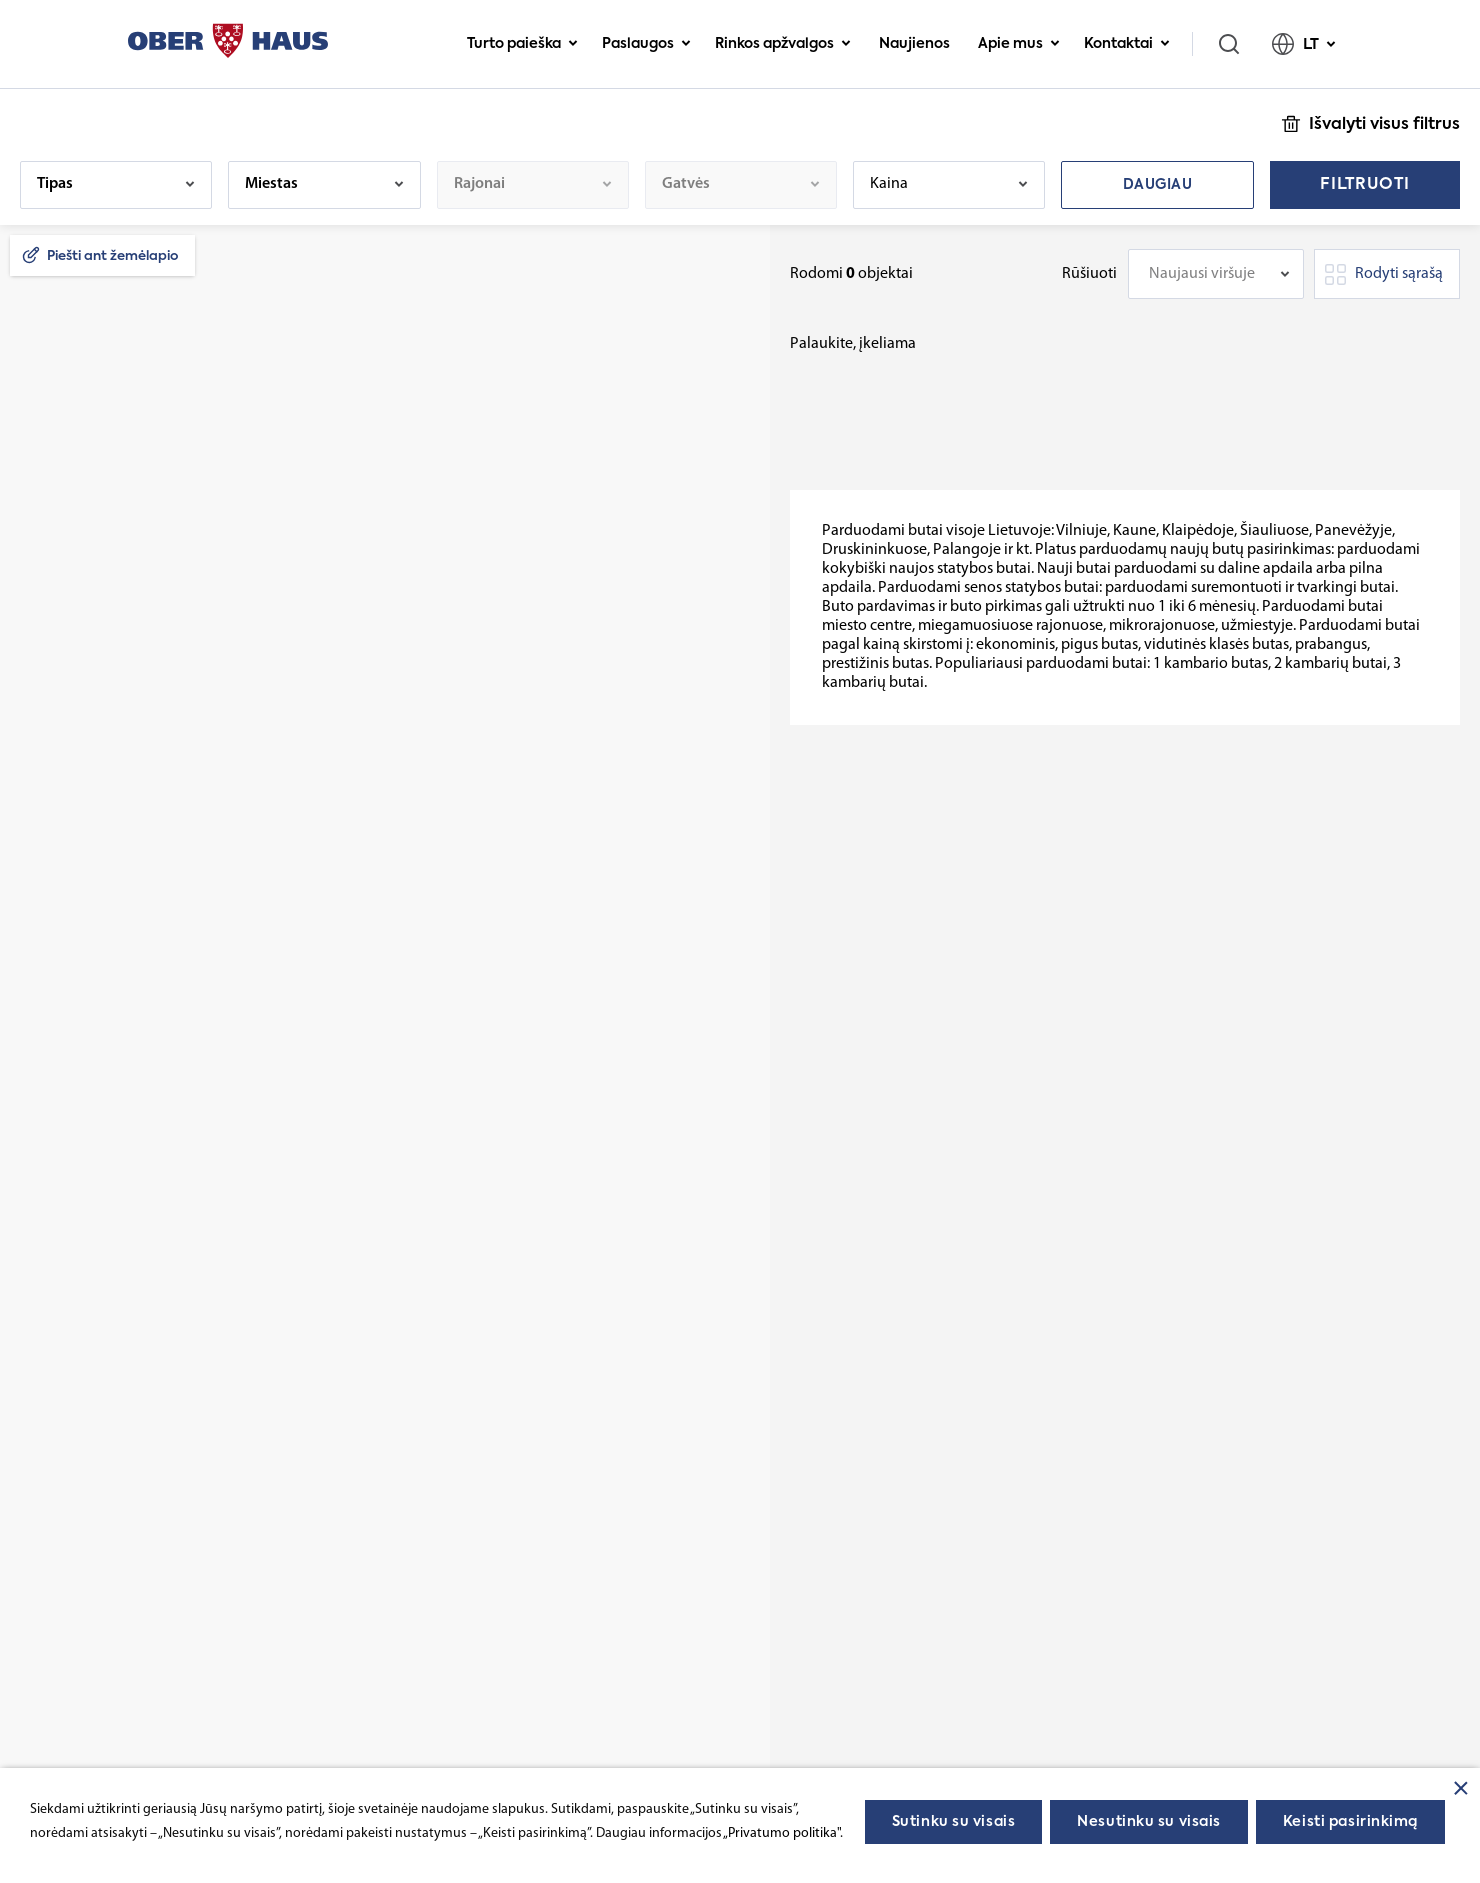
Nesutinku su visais (1149, 1822)
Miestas (271, 184)
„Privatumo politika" (781, 1833)
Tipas (55, 184)
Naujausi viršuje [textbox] (1202, 274)
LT (1304, 44)
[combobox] (1216, 274)
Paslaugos (646, 44)
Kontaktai (1127, 44)
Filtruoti (1364, 185)
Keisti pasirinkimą (1350, 1822)
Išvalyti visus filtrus (1384, 125)
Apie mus (1019, 44)
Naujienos (914, 44)
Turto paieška (522, 44)
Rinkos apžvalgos (783, 44)
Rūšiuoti (1089, 274)
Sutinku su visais (954, 1822)
